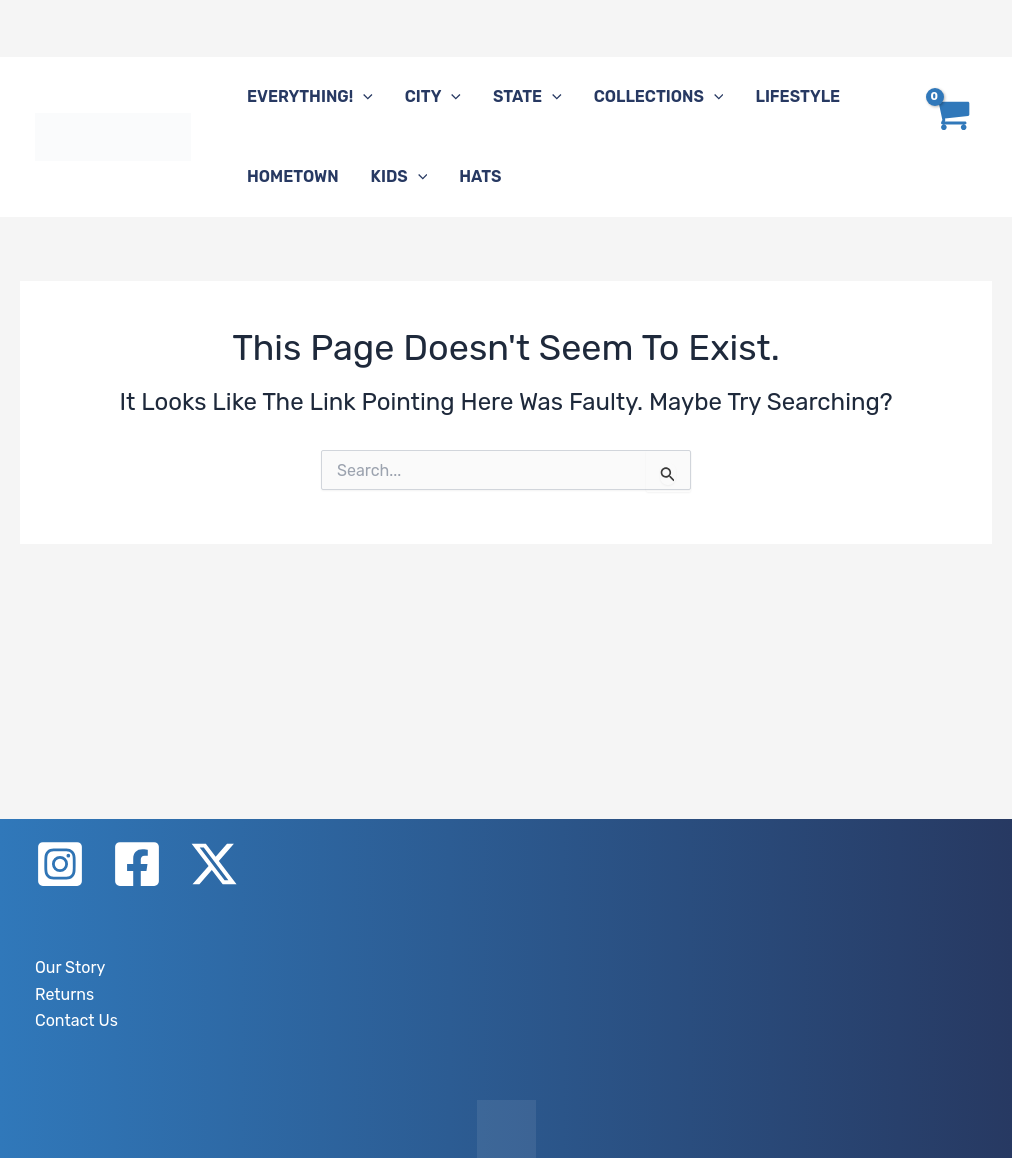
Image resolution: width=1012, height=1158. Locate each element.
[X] (214, 864)
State (527, 97)
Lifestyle (797, 96)
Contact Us (76, 1020)
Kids (399, 177)
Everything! (310, 97)
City (433, 97)
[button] (363, 97)
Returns (64, 994)
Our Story (70, 967)
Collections (659, 97)
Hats (480, 176)
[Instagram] (60, 864)
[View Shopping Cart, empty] (950, 137)
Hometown (293, 176)
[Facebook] (137, 864)
